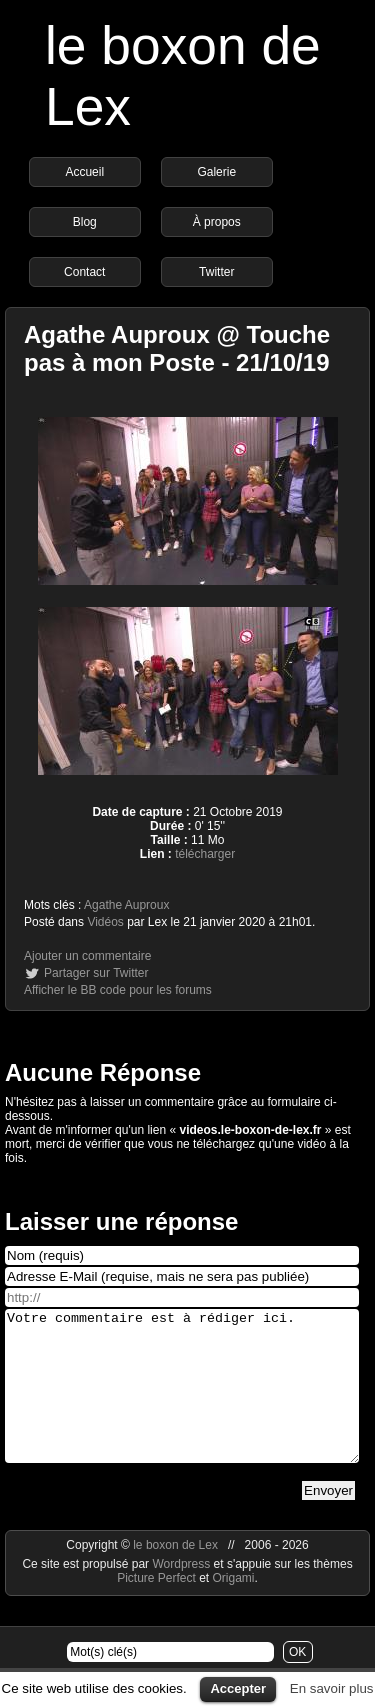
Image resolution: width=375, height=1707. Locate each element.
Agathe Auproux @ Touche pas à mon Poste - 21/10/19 (177, 348)
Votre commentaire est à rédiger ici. (182, 1401)
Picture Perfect (156, 1608)
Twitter (216, 272)
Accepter (238, 1688)
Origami (234, 1608)
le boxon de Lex (175, 1575)
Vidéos (105, 922)
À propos (217, 222)
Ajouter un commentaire (87, 956)
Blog (85, 222)
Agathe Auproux (126, 905)
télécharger (205, 854)
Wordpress (182, 1594)
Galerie (216, 172)
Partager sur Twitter (96, 973)
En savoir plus (332, 1688)
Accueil (84, 172)
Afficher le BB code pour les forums (118, 990)
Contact (84, 272)
